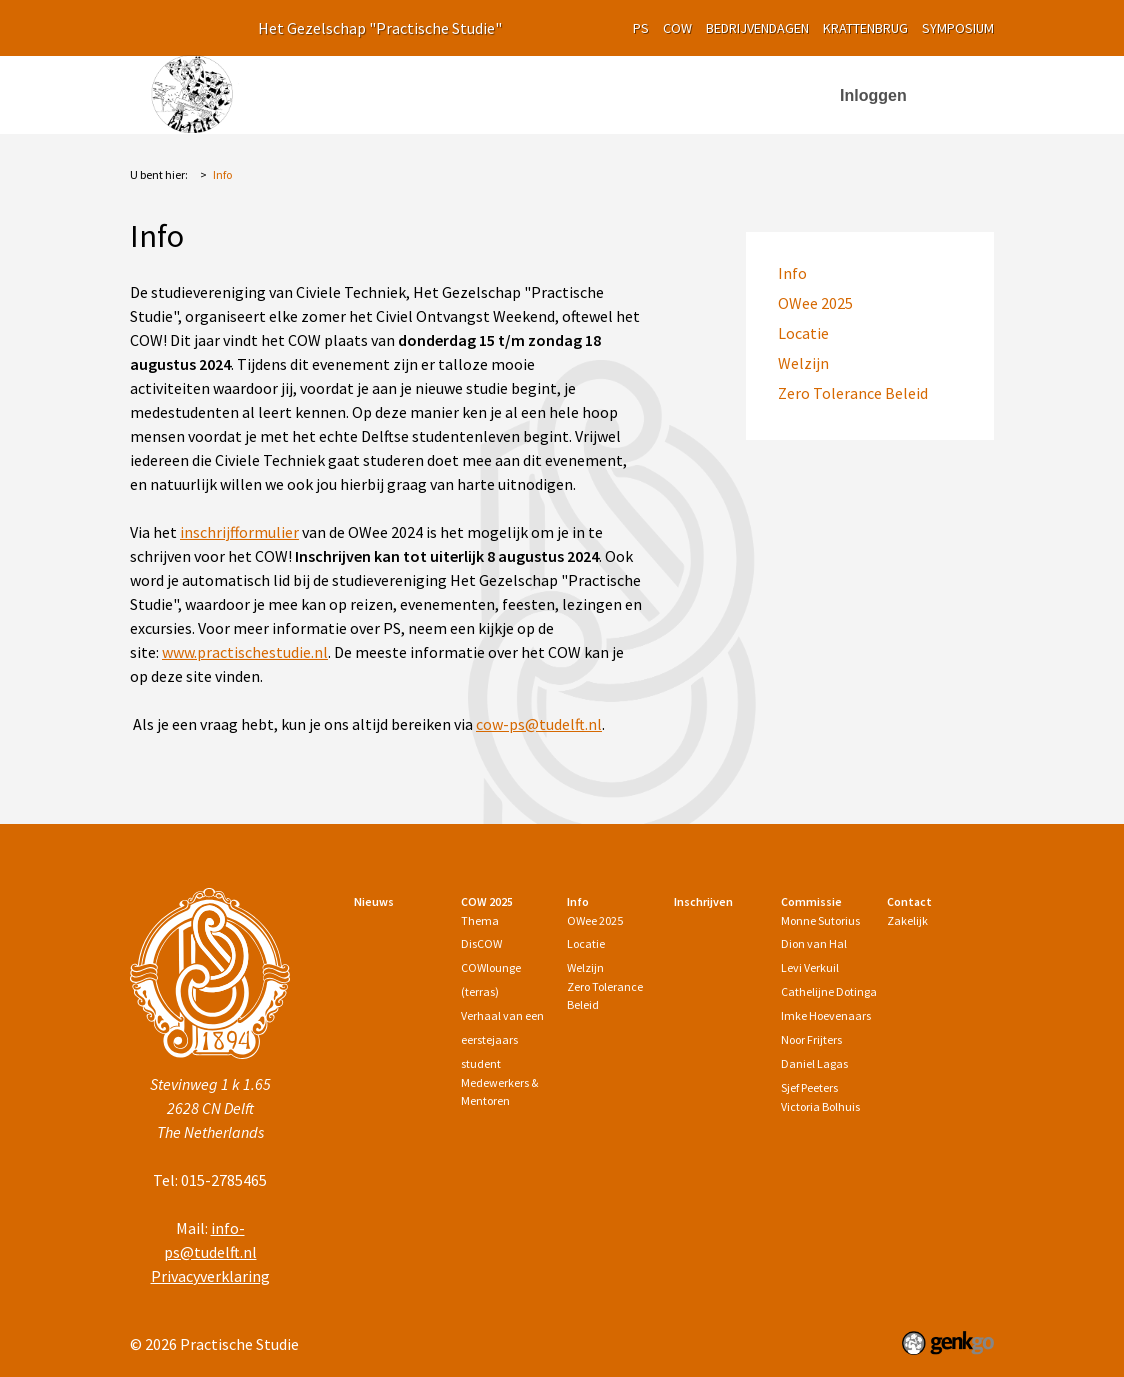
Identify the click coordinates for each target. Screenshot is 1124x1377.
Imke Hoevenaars (826, 1015)
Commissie (811, 901)
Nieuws (399, 91)
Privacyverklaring (210, 1276)
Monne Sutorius (820, 920)
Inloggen (873, 95)
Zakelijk (907, 920)
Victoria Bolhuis (820, 1106)
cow (677, 28)
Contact (909, 901)
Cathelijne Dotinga (829, 991)
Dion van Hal (814, 943)
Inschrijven (694, 91)
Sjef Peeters (809, 1087)
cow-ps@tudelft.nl (539, 724)
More (783, 91)
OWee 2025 (815, 303)
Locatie (803, 333)
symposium (958, 28)
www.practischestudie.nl (245, 652)
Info (590, 91)
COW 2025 (490, 91)
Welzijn (803, 363)
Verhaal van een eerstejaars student (502, 1039)
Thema (480, 920)
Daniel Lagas (814, 1063)
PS (641, 28)
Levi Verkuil (810, 967)
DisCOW (481, 943)
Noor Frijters (811, 1039)
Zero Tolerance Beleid (853, 393)
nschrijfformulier (241, 532)
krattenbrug (865, 28)
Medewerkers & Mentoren (499, 1091)
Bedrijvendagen (757, 28)
